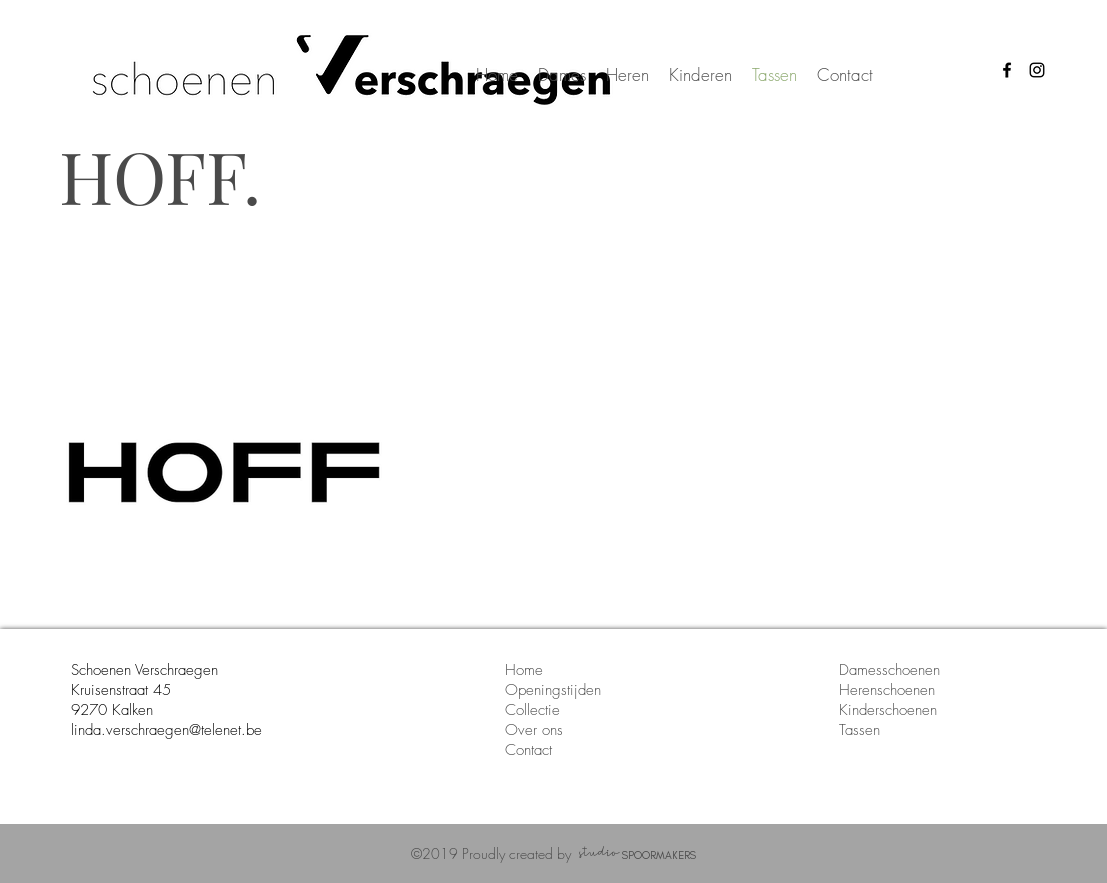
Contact (531, 750)
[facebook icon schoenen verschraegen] (1007, 70)
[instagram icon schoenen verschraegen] (1037, 70)
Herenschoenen (887, 690)
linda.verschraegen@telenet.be (166, 730)
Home (524, 670)
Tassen (859, 730)
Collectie (532, 710)
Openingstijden (553, 690)
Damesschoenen (889, 670)
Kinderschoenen (888, 710)
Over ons (536, 730)
